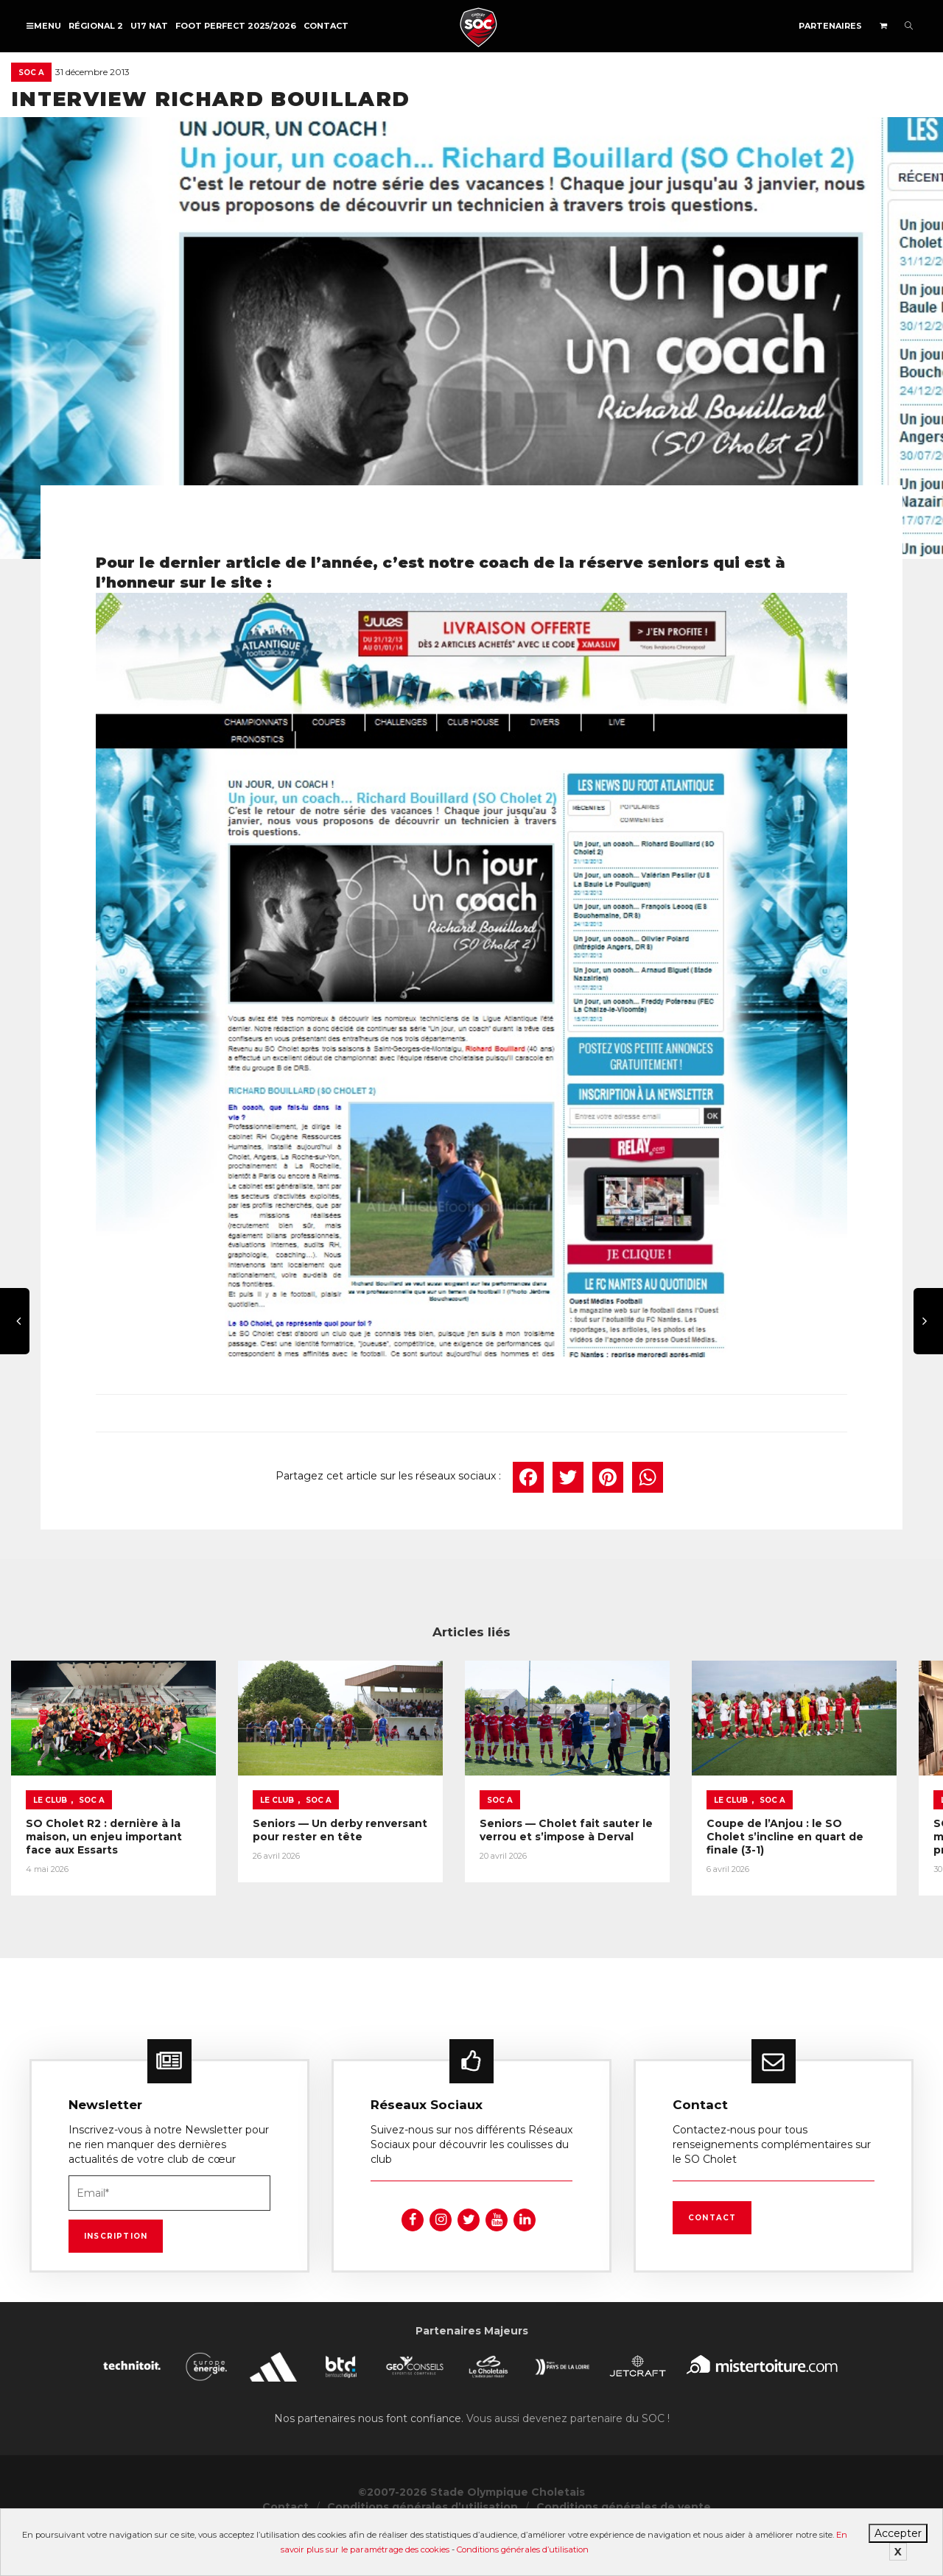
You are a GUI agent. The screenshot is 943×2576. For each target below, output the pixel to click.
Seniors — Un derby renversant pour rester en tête (349, 1835)
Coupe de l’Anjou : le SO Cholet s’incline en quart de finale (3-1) (821, 1835)
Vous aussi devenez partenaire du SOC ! (568, 2427)
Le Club (50, 1805)
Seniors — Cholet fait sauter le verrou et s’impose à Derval (583, 1835)
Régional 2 (96, 26)
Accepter (898, 2533)
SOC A (31, 72)
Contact (326, 26)
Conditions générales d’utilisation (523, 2549)
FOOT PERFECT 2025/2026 (235, 26)
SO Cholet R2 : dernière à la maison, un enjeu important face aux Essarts (104, 1842)
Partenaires (830, 26)
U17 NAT (149, 26)
